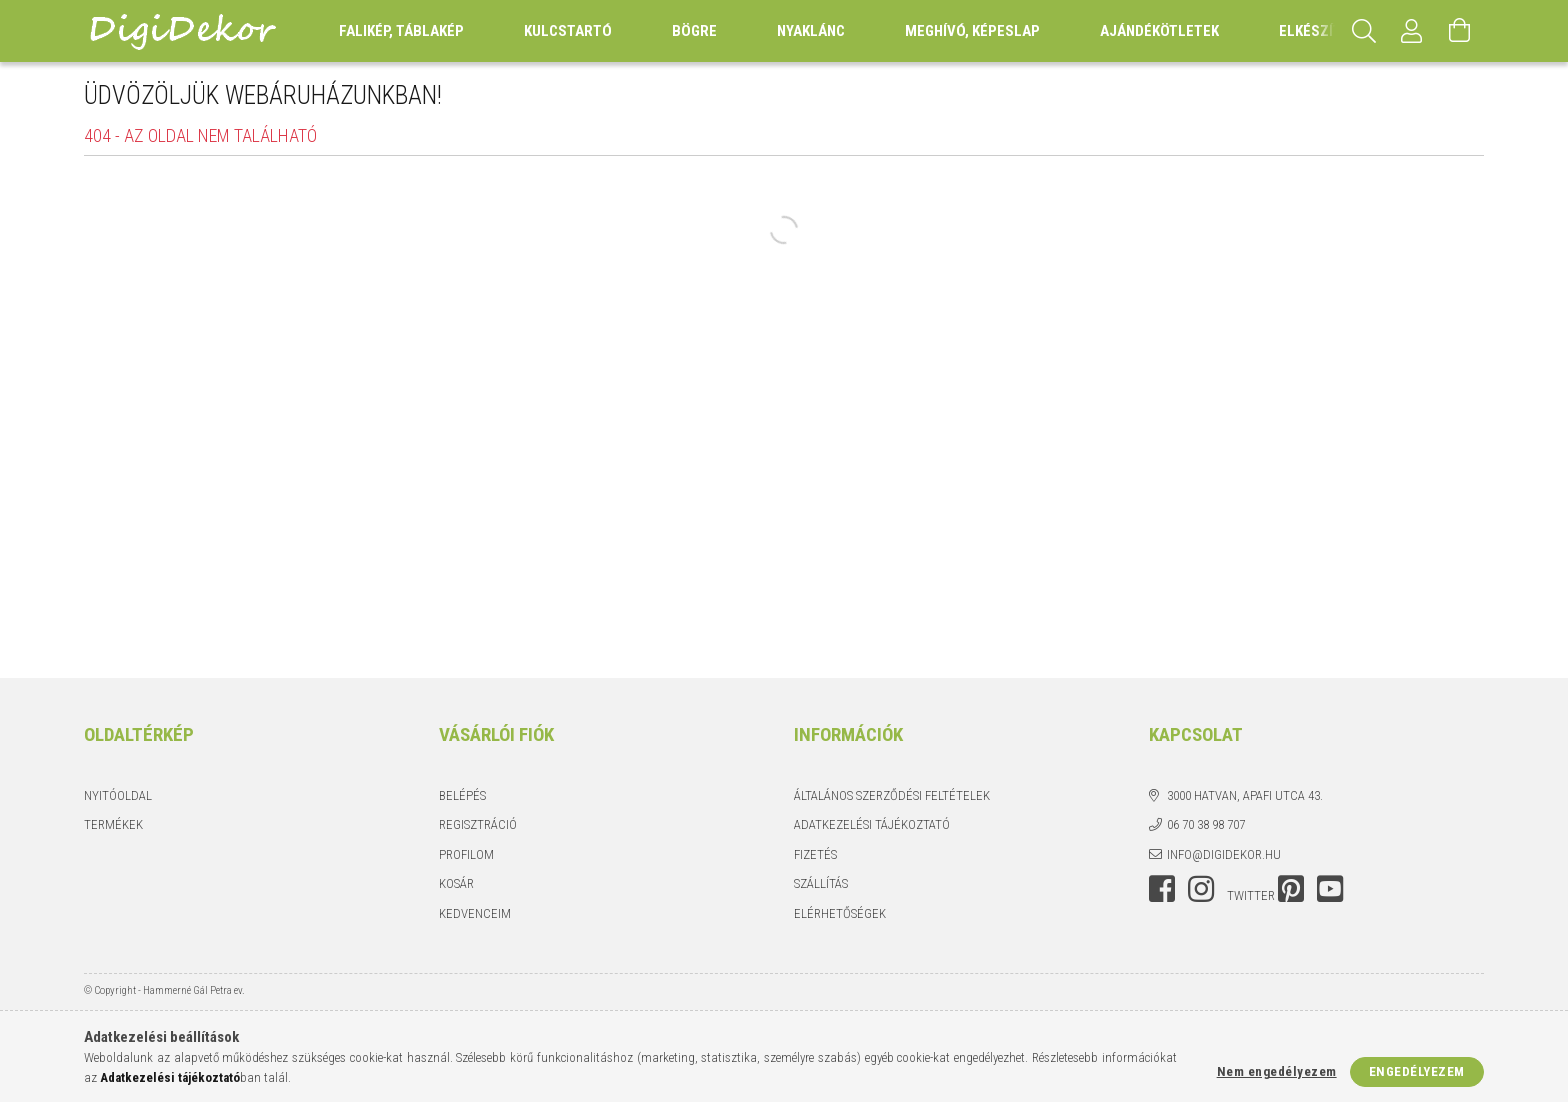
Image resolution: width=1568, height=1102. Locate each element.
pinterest (1291, 889)
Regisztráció (478, 824)
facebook (1162, 889)
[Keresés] (1364, 31)
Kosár (456, 883)
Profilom (466, 854)
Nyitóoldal (118, 795)
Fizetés (815, 854)
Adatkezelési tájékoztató (872, 824)
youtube (1330, 889)
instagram (1201, 889)
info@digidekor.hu (1224, 854)
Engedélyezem (1417, 1071)
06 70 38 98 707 (1206, 824)
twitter (1251, 895)
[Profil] (1412, 31)
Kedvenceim (475, 913)
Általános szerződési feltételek (892, 795)
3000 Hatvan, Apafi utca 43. (1245, 795)
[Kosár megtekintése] (1460, 31)
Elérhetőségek (840, 913)
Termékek (113, 824)
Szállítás (821, 883)
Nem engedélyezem (1277, 1071)
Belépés (462, 795)
